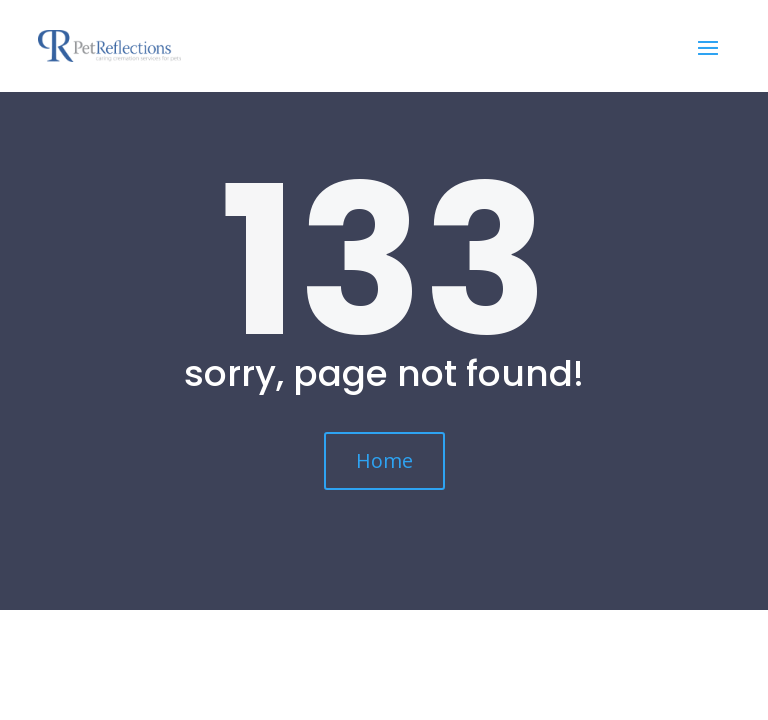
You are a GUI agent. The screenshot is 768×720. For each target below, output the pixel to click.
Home (384, 460)
